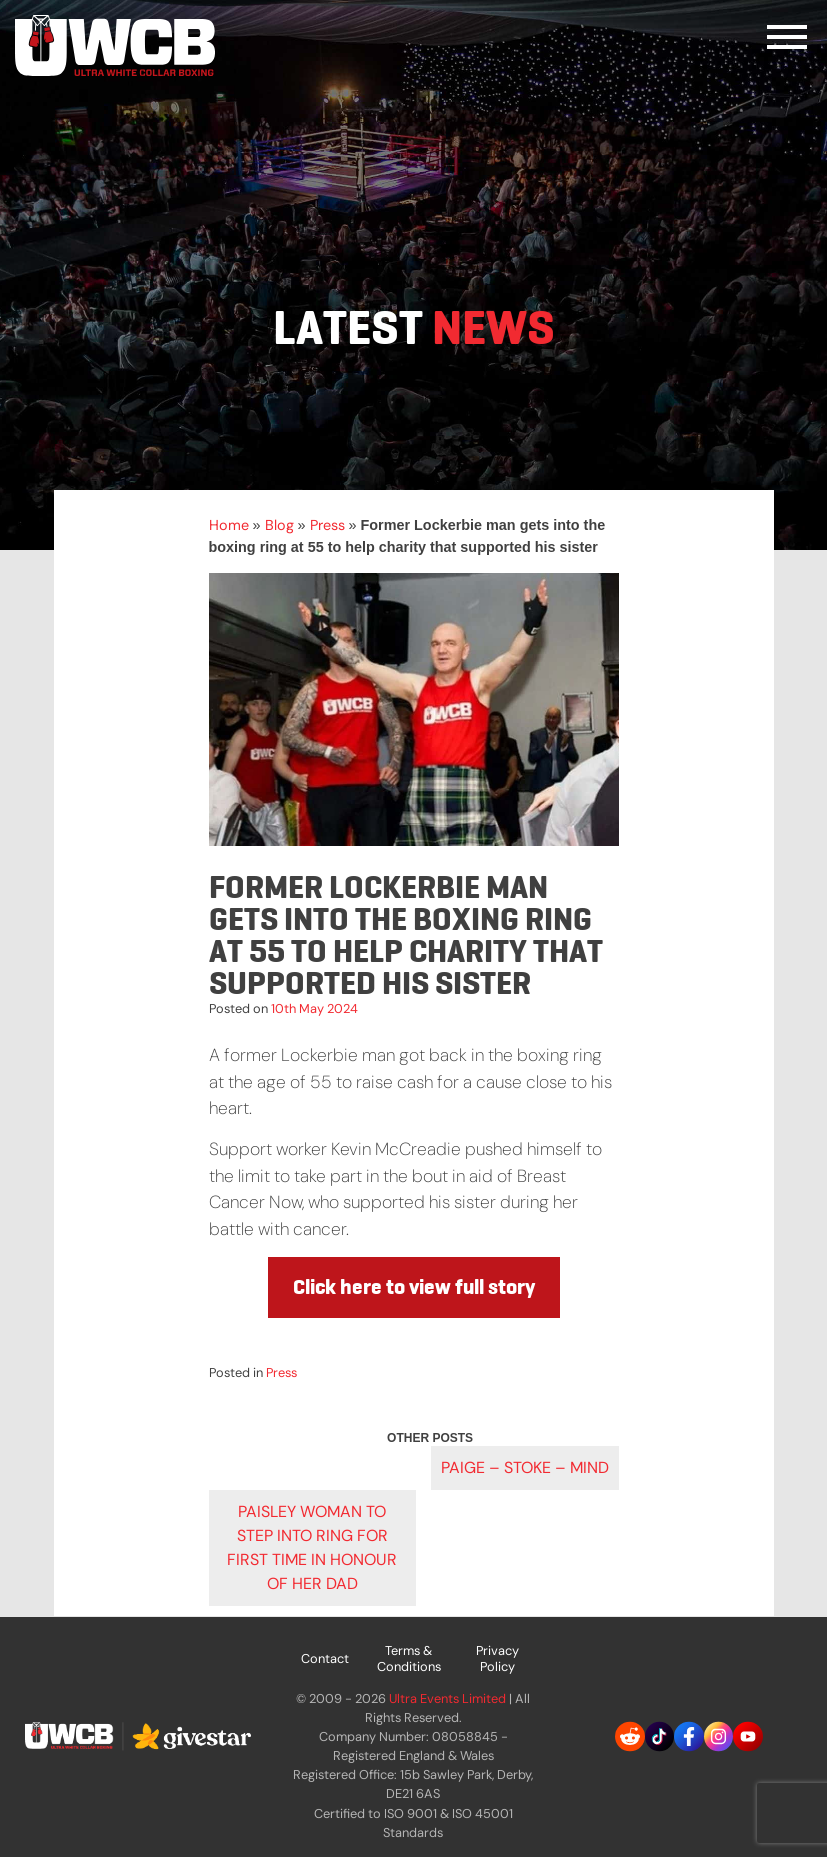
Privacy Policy (497, 1658)
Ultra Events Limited (447, 1698)
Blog (279, 525)
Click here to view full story (414, 1287)
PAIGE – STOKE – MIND (525, 1467)
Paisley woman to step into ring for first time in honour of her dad (312, 1547)
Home (229, 525)
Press (327, 525)
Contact (325, 1658)
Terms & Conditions (409, 1658)
